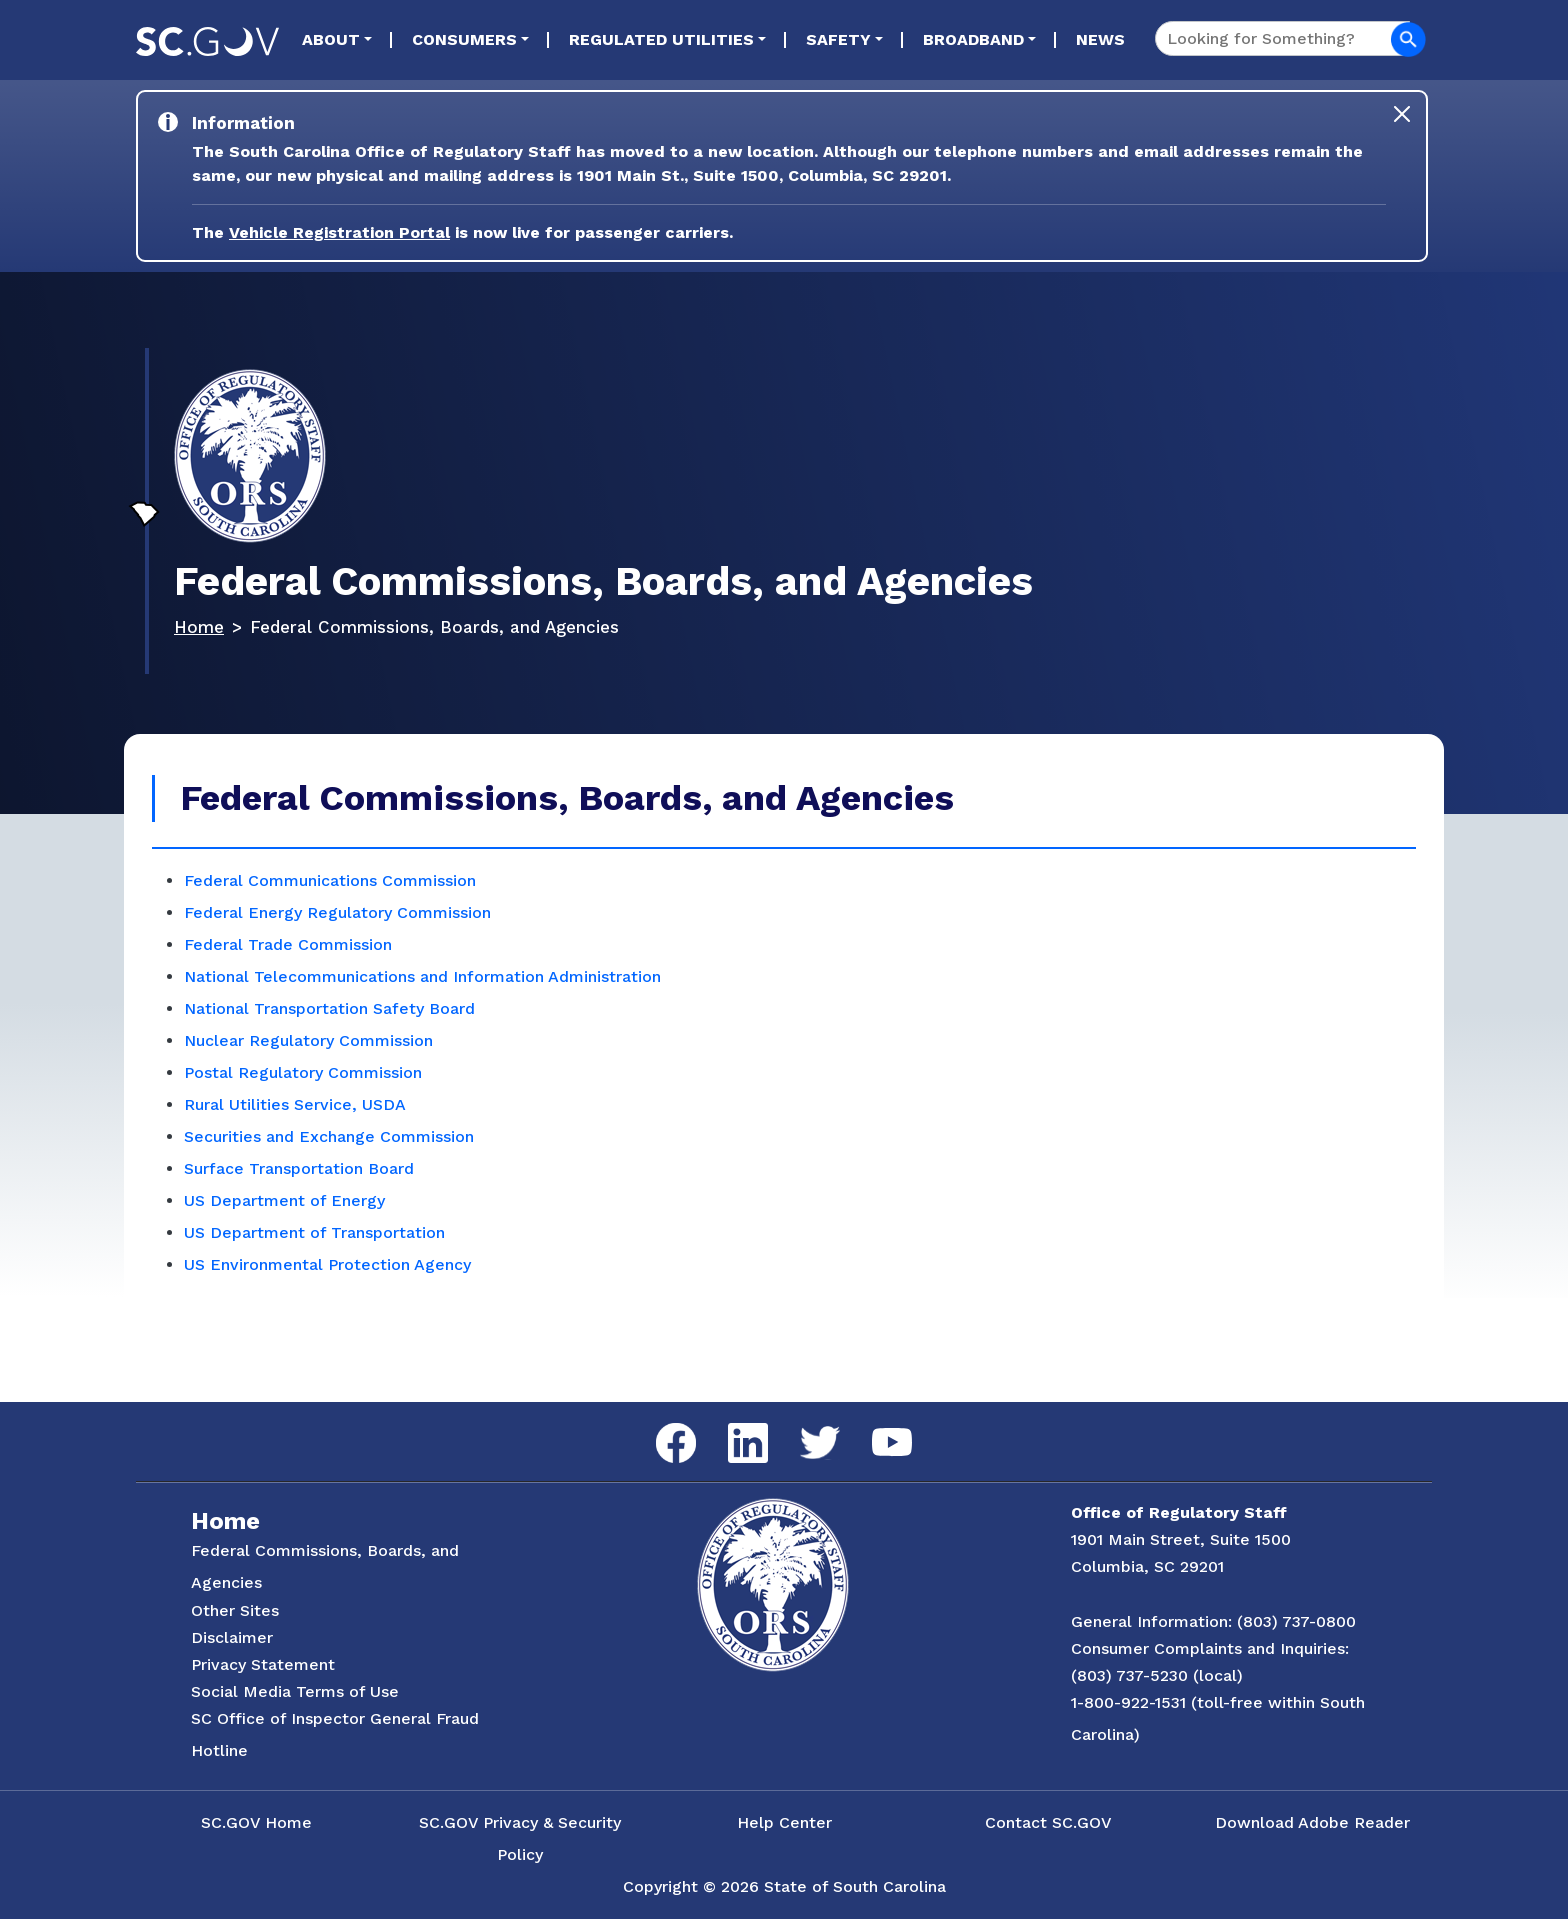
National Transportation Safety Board (329, 1008)
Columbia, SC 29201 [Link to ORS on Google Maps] (1147, 1566)
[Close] (1402, 114)
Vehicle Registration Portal (339, 232)
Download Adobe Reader (1312, 1822)
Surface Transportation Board (299, 1168)
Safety (838, 39)
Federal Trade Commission (288, 944)
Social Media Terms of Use (295, 1691)
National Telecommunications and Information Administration (422, 976)
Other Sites (235, 1610)
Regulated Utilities (661, 39)
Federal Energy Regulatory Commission (337, 912)
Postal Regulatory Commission (303, 1072)
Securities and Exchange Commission (329, 1136)
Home (199, 627)
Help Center (784, 1822)
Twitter (802, 1426)
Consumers (464, 39)
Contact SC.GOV (1048, 1822)
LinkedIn (731, 1423)
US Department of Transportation (314, 1232)
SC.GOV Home (256, 1822)
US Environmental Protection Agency (327, 1264)
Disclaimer (232, 1637)
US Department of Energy (284, 1200)
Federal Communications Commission (330, 880)
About (331, 39)
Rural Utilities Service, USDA (295, 1104)
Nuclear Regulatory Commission (308, 1040)
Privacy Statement (263, 1664)
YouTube (875, 1428)
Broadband (973, 39)
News (1100, 39)
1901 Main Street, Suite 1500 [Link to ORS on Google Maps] (1181, 1539)
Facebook (660, 1423)
